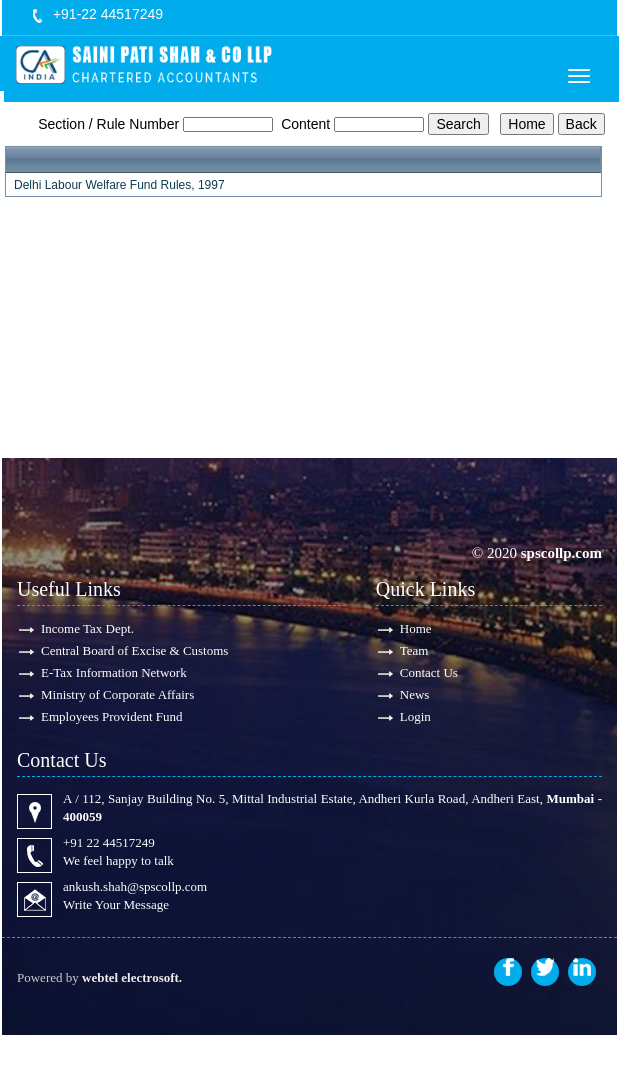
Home (416, 628)
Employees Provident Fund (112, 716)
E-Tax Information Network (114, 672)
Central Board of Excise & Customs (134, 650)
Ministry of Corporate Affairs (117, 694)
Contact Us (429, 672)
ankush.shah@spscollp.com (135, 886)
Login (415, 716)
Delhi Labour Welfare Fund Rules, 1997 (119, 185)
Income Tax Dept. (87, 628)
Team (414, 650)
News (415, 694)
